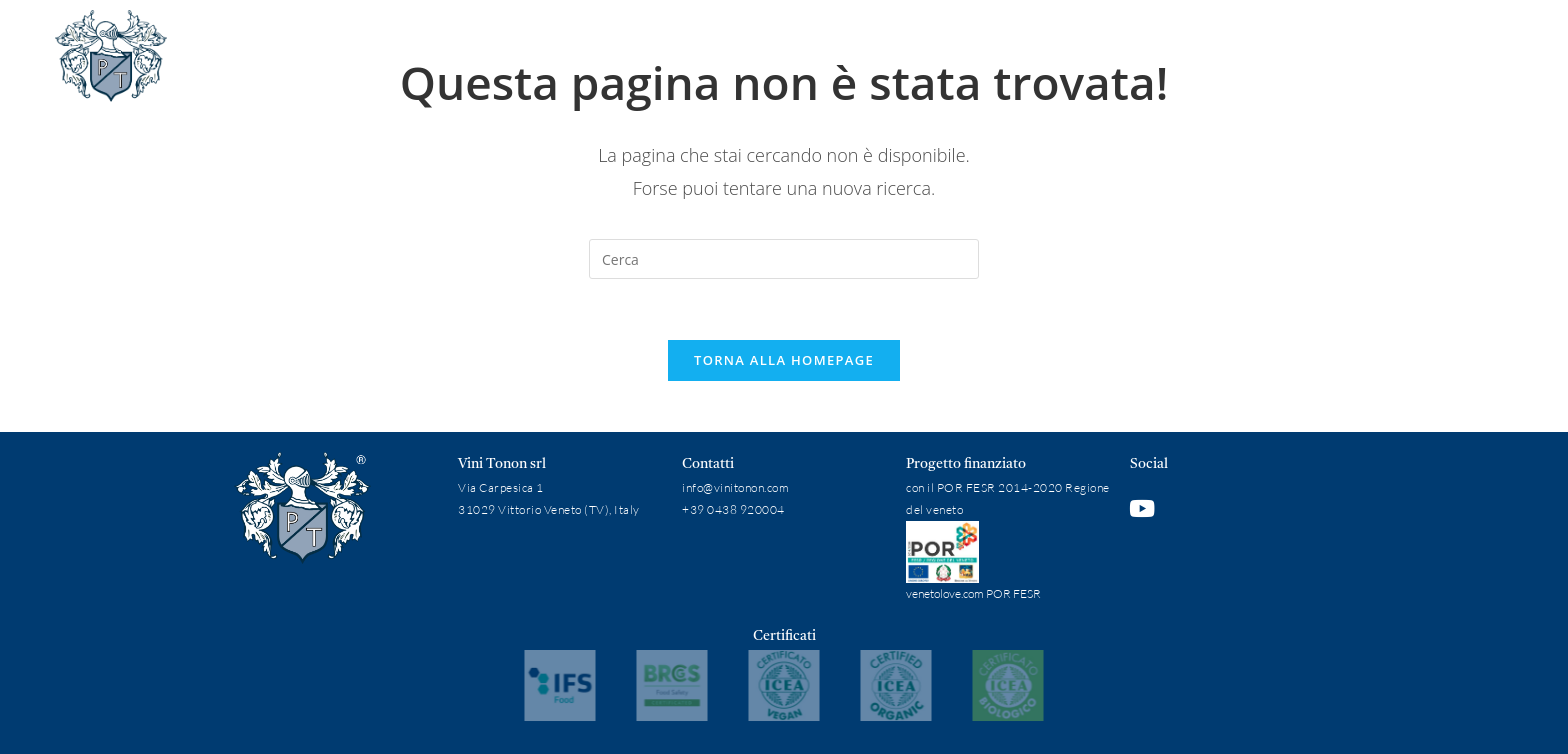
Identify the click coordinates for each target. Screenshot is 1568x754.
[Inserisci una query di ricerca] (784, 259)
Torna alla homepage (784, 360)
